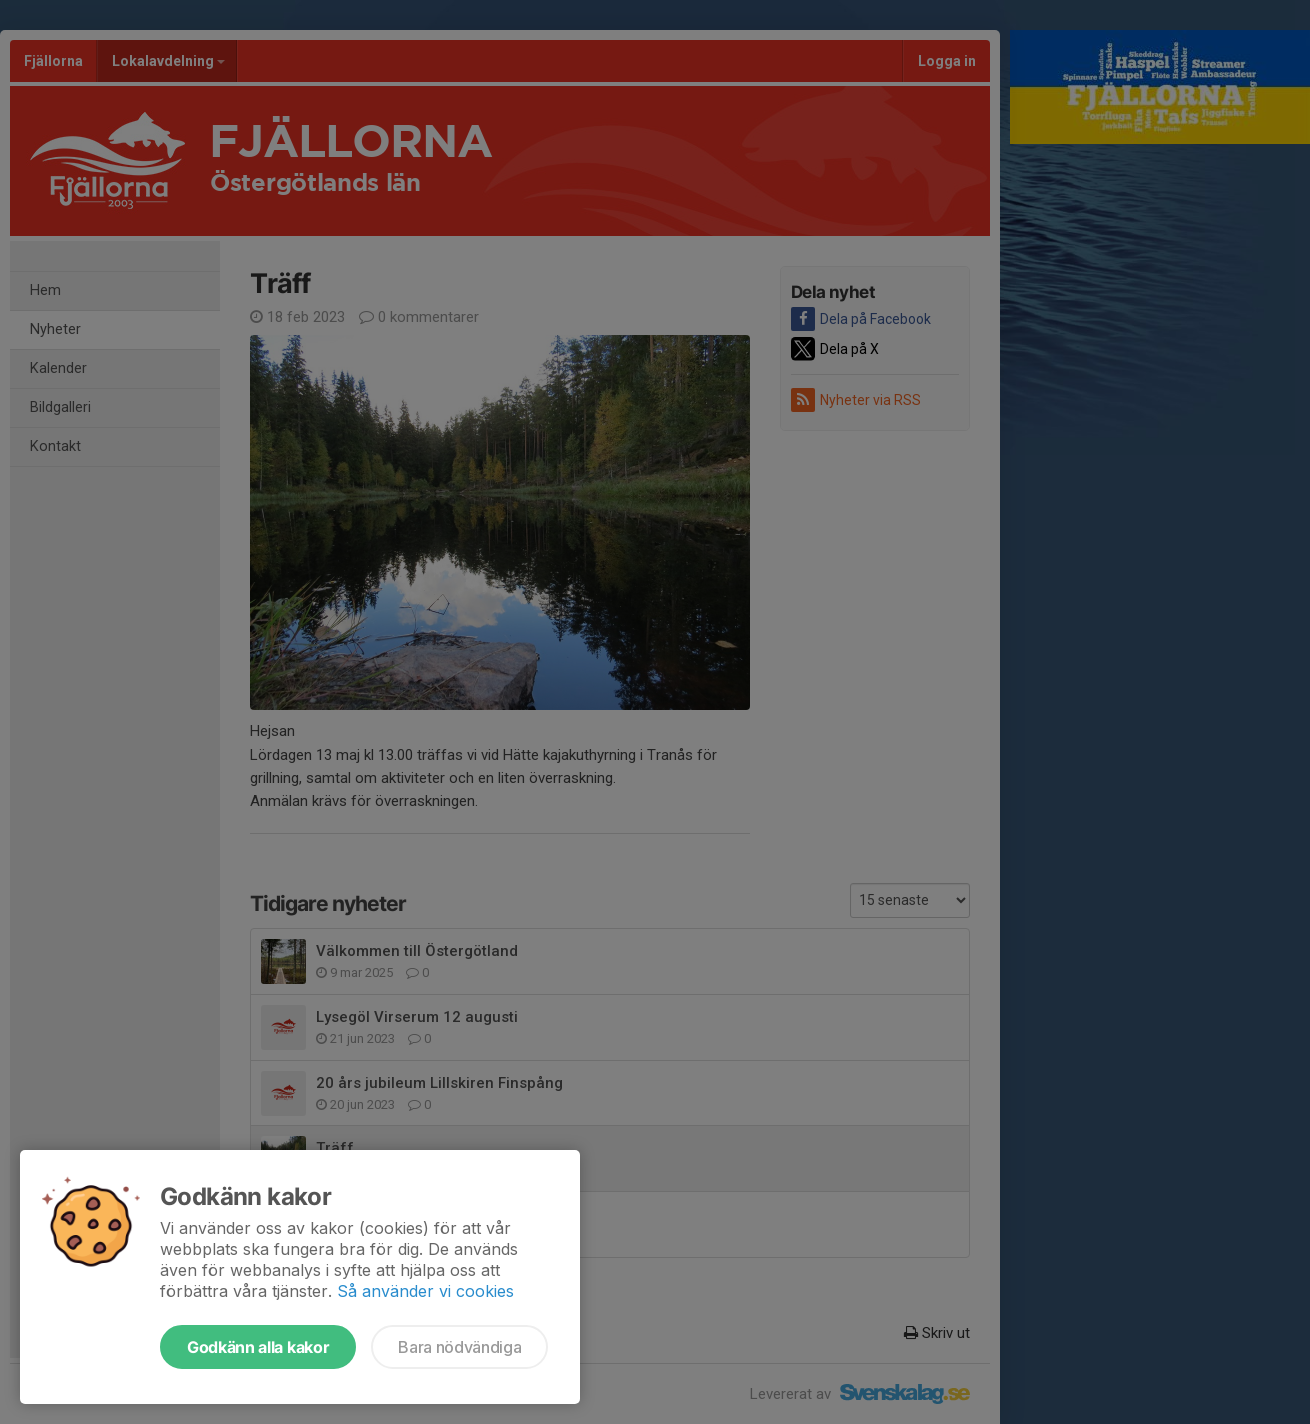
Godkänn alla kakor (258, 1347)
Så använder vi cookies (425, 1291)
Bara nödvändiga (459, 1347)
